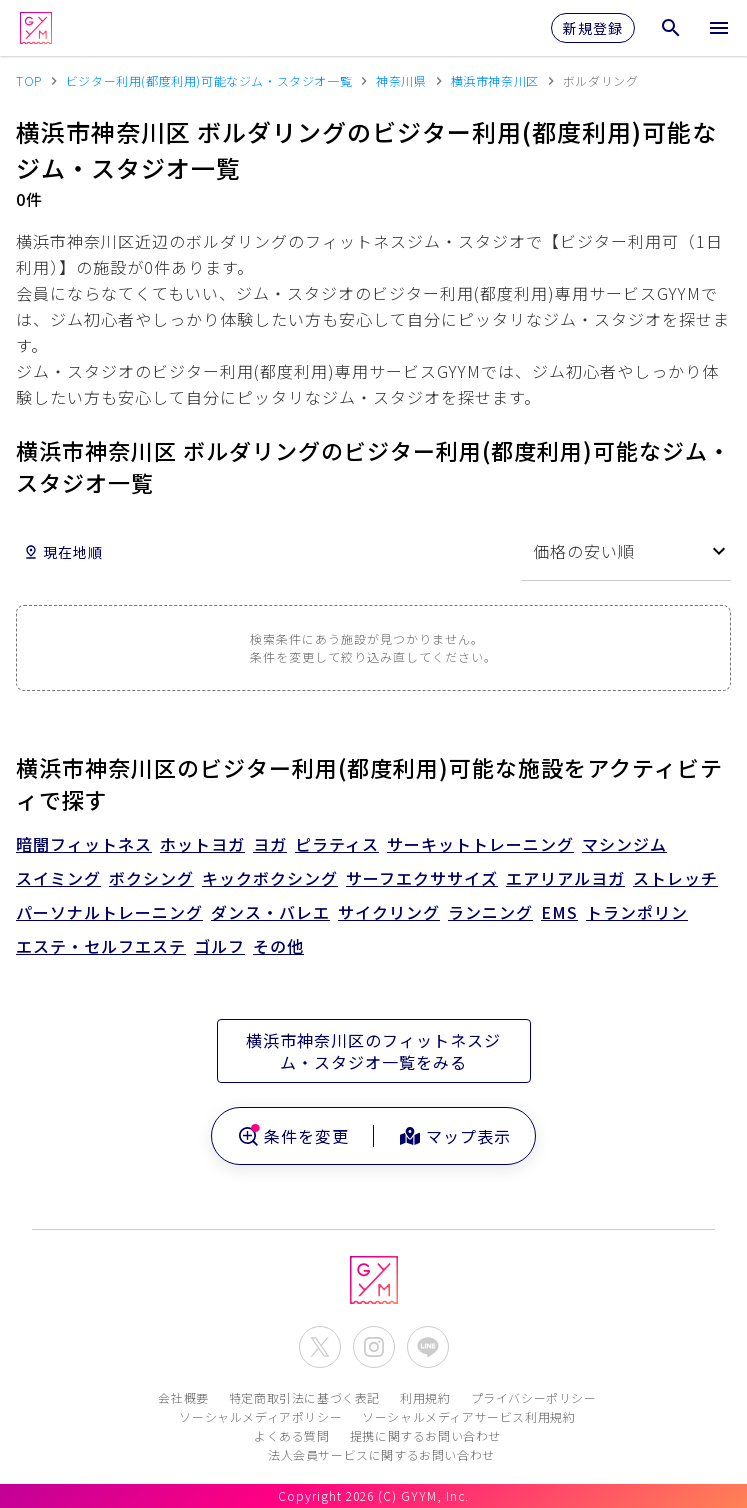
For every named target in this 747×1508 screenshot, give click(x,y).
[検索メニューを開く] (671, 28)
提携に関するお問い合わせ (425, 1435)
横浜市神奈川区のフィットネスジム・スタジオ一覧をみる (373, 1051)
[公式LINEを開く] (428, 1347)
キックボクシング (270, 878)
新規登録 (593, 28)
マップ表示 (454, 1136)
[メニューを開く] (719, 28)
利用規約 (425, 1397)
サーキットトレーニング (480, 844)
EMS (559, 912)
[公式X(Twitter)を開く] (320, 1347)
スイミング (58, 878)
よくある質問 (292, 1435)
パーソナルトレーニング (109, 912)
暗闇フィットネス (84, 844)
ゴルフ (219, 946)
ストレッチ (675, 878)
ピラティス (337, 844)
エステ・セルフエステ (101, 946)
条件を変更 (292, 1136)
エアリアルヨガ (565, 878)
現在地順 (63, 552)
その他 (278, 946)
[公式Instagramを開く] (374, 1347)
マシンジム (624, 844)
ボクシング (151, 878)
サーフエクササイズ (422, 878)
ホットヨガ (202, 844)
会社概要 (183, 1397)
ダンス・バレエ (270, 912)
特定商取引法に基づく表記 (304, 1397)
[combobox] (626, 551)
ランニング (490, 912)
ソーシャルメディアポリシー (260, 1416)
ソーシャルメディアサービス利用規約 (468, 1416)
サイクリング (389, 912)
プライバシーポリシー (534, 1397)
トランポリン (637, 912)
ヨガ (270, 844)
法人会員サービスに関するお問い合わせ (381, 1454)
